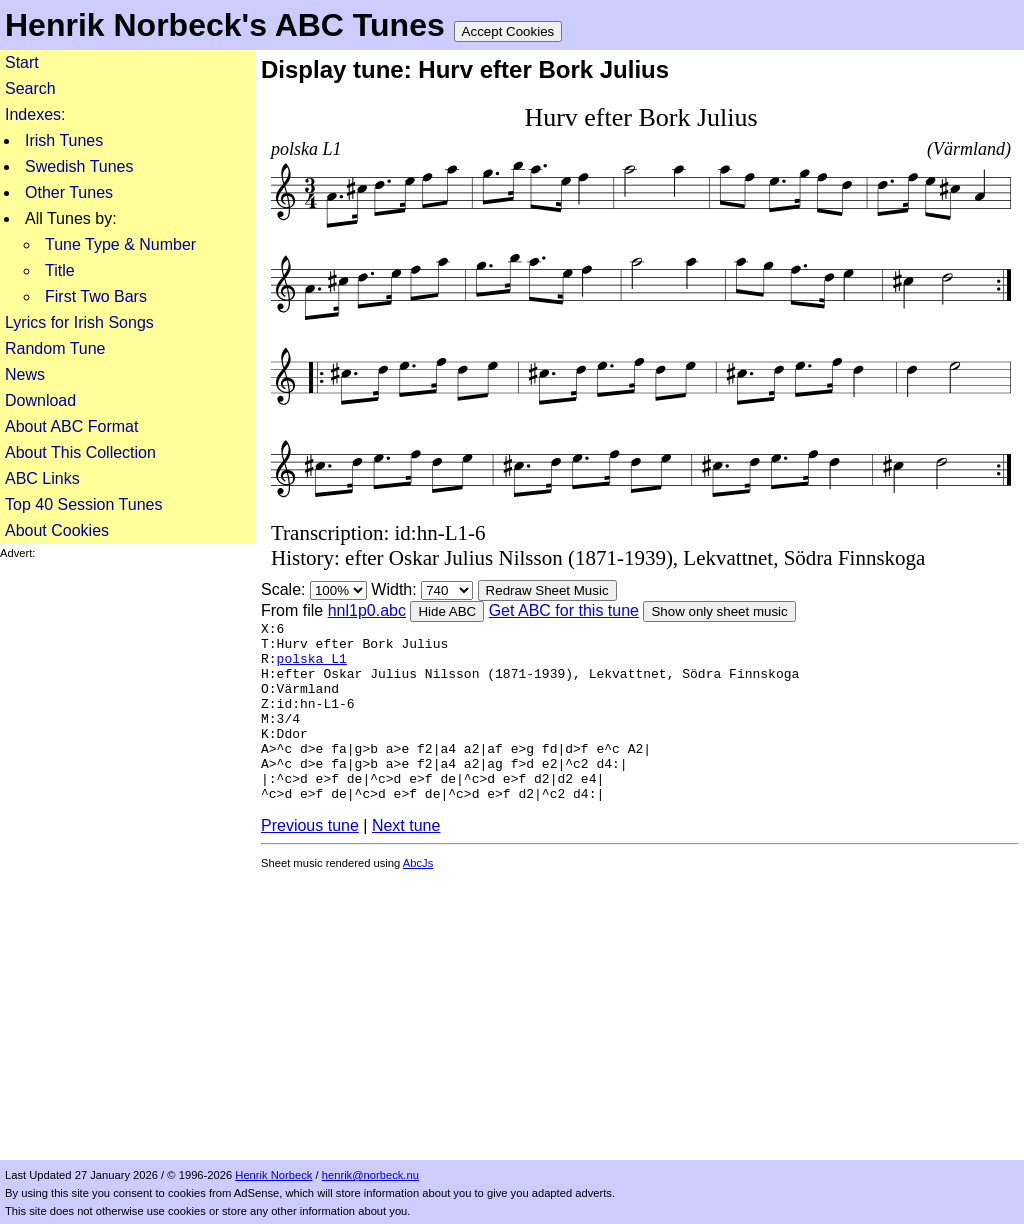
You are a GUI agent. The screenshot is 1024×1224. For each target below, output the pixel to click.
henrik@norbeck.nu (370, 1175)
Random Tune (55, 348)
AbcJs (418, 902)
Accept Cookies (508, 31)
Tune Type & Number (120, 244)
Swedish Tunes (79, 166)
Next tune (406, 864)
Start (22, 62)
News (25, 374)
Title (60, 270)
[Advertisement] (128, 860)
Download (40, 400)
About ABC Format (71, 426)
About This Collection (80, 452)
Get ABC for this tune (564, 610)
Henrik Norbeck (273, 1175)
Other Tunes (69, 192)
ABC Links (42, 478)
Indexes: (35, 114)
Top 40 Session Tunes (83, 504)
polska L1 (312, 667)
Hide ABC (447, 611)
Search (30, 88)
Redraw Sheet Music (547, 590)
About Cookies (57, 530)
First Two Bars (96, 296)
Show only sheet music (719, 611)
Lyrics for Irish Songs (79, 322)
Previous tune (310, 864)
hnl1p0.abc (367, 610)
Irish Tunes (64, 140)
